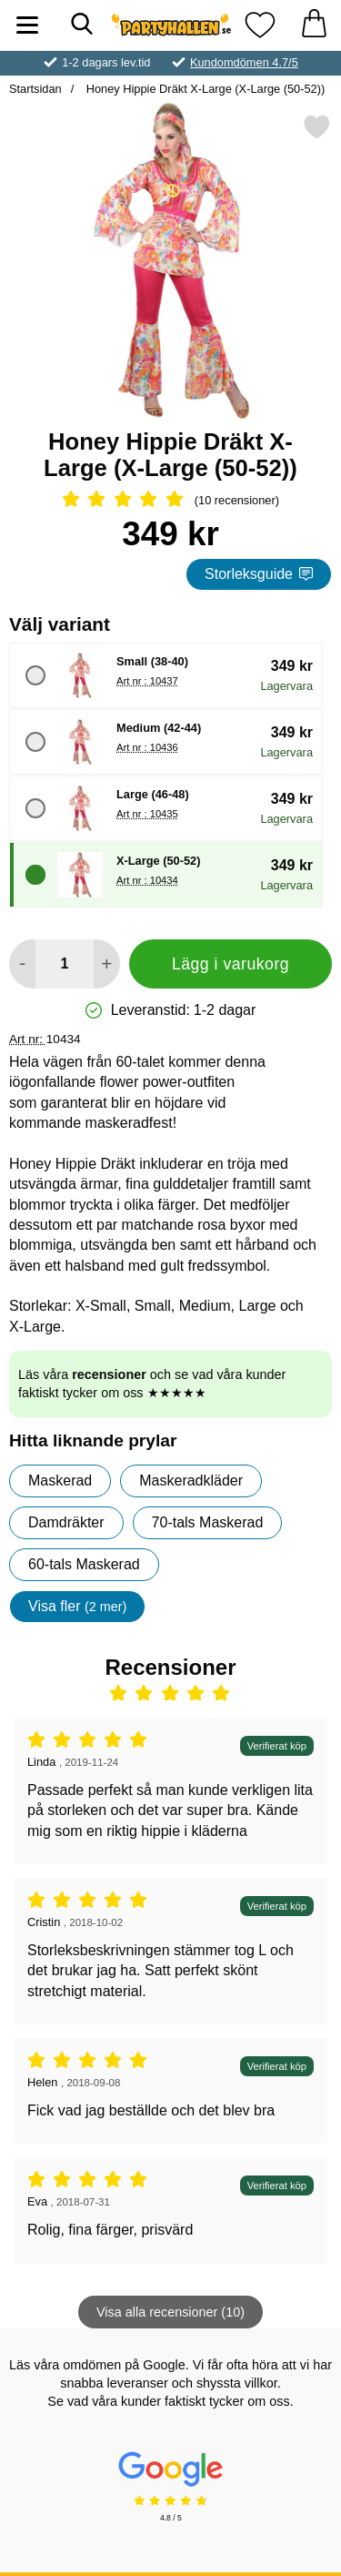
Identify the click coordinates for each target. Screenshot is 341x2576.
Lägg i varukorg (230, 964)
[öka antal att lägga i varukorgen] (107, 964)
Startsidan (35, 89)
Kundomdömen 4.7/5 (244, 62)
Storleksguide (259, 574)
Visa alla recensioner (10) (170, 2312)
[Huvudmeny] (27, 25)
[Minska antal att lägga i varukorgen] (22, 964)
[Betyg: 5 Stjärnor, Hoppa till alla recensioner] (170, 501)
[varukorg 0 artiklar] (313, 25)
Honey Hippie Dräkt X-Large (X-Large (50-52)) (204, 89)
